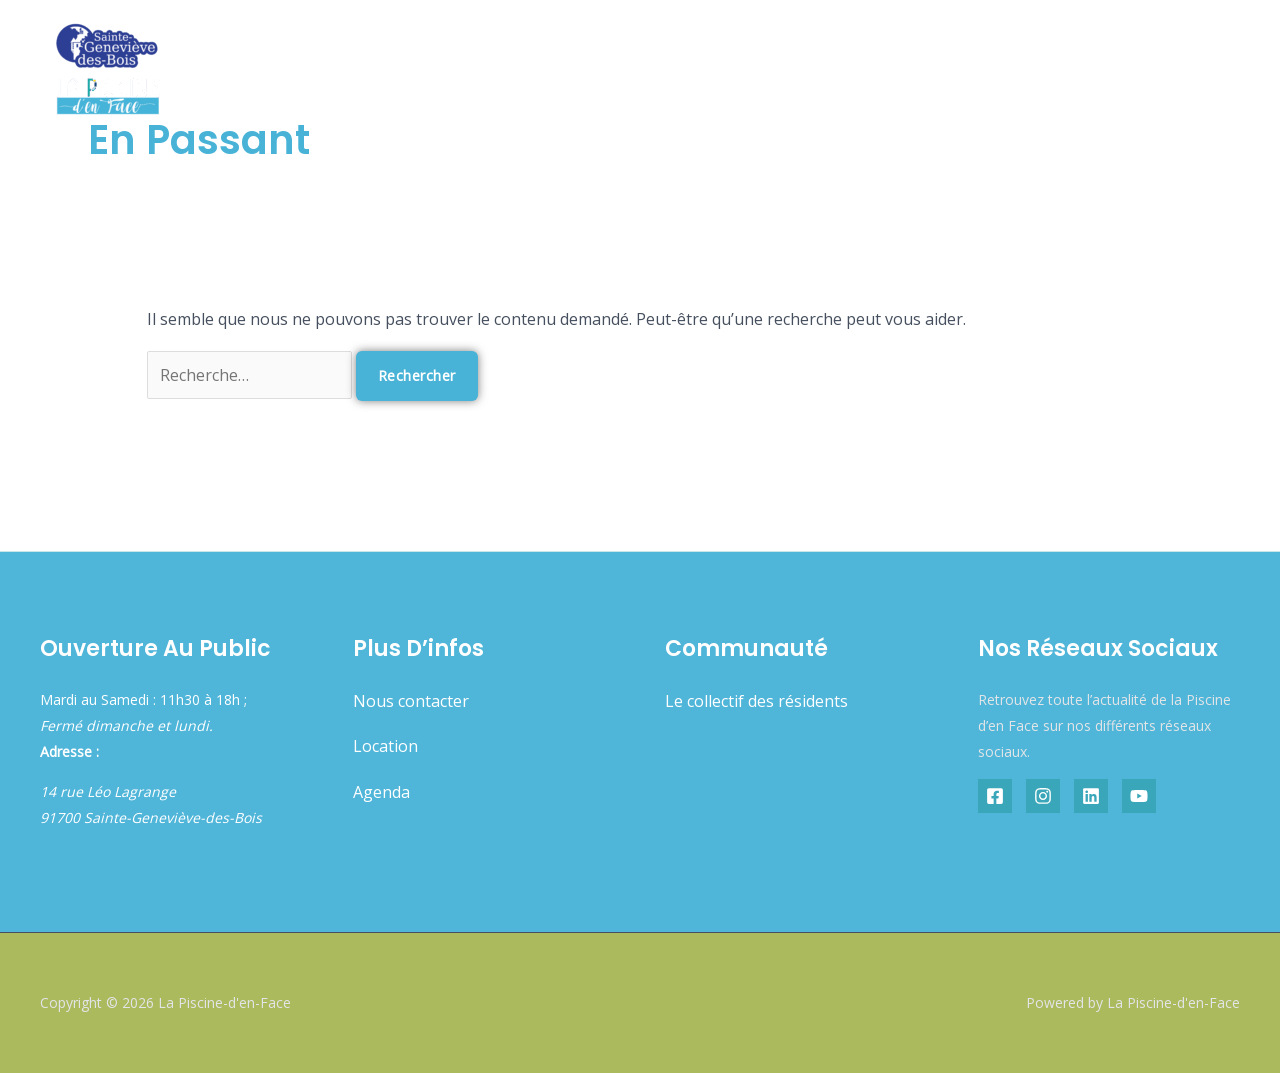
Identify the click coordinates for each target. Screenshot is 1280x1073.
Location (385, 746)
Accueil (389, 71)
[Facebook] (995, 796)
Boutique (1023, 71)
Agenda (463, 71)
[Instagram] (1043, 796)
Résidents (648, 71)
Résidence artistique (1154, 71)
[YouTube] (1139, 796)
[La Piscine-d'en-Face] (107, 69)
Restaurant (927, 71)
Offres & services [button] (790, 71)
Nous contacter (411, 701)
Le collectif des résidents (756, 701)
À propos (546, 71)
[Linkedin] (1091, 796)
